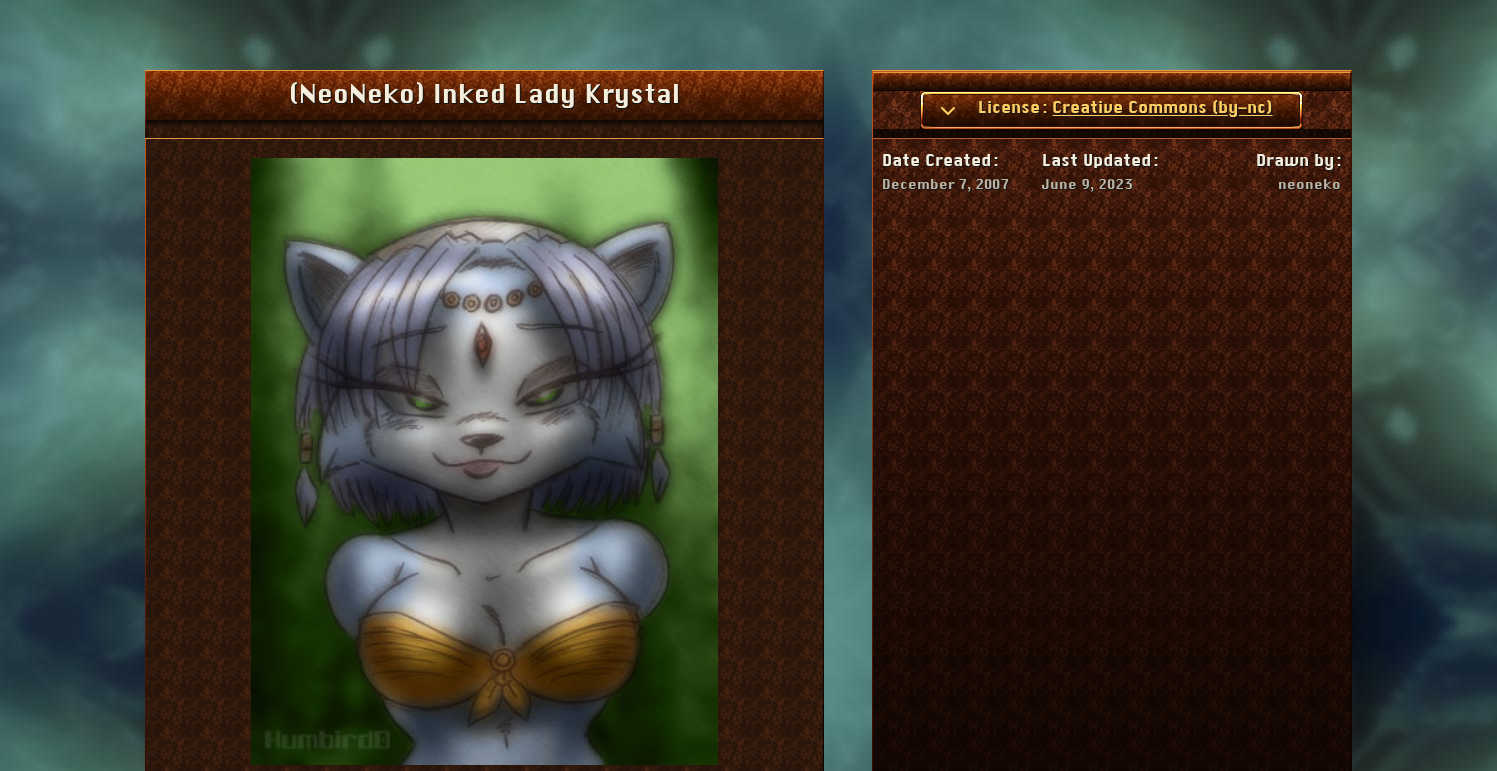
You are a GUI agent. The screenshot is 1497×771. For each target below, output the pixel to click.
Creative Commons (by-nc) (1162, 108)
